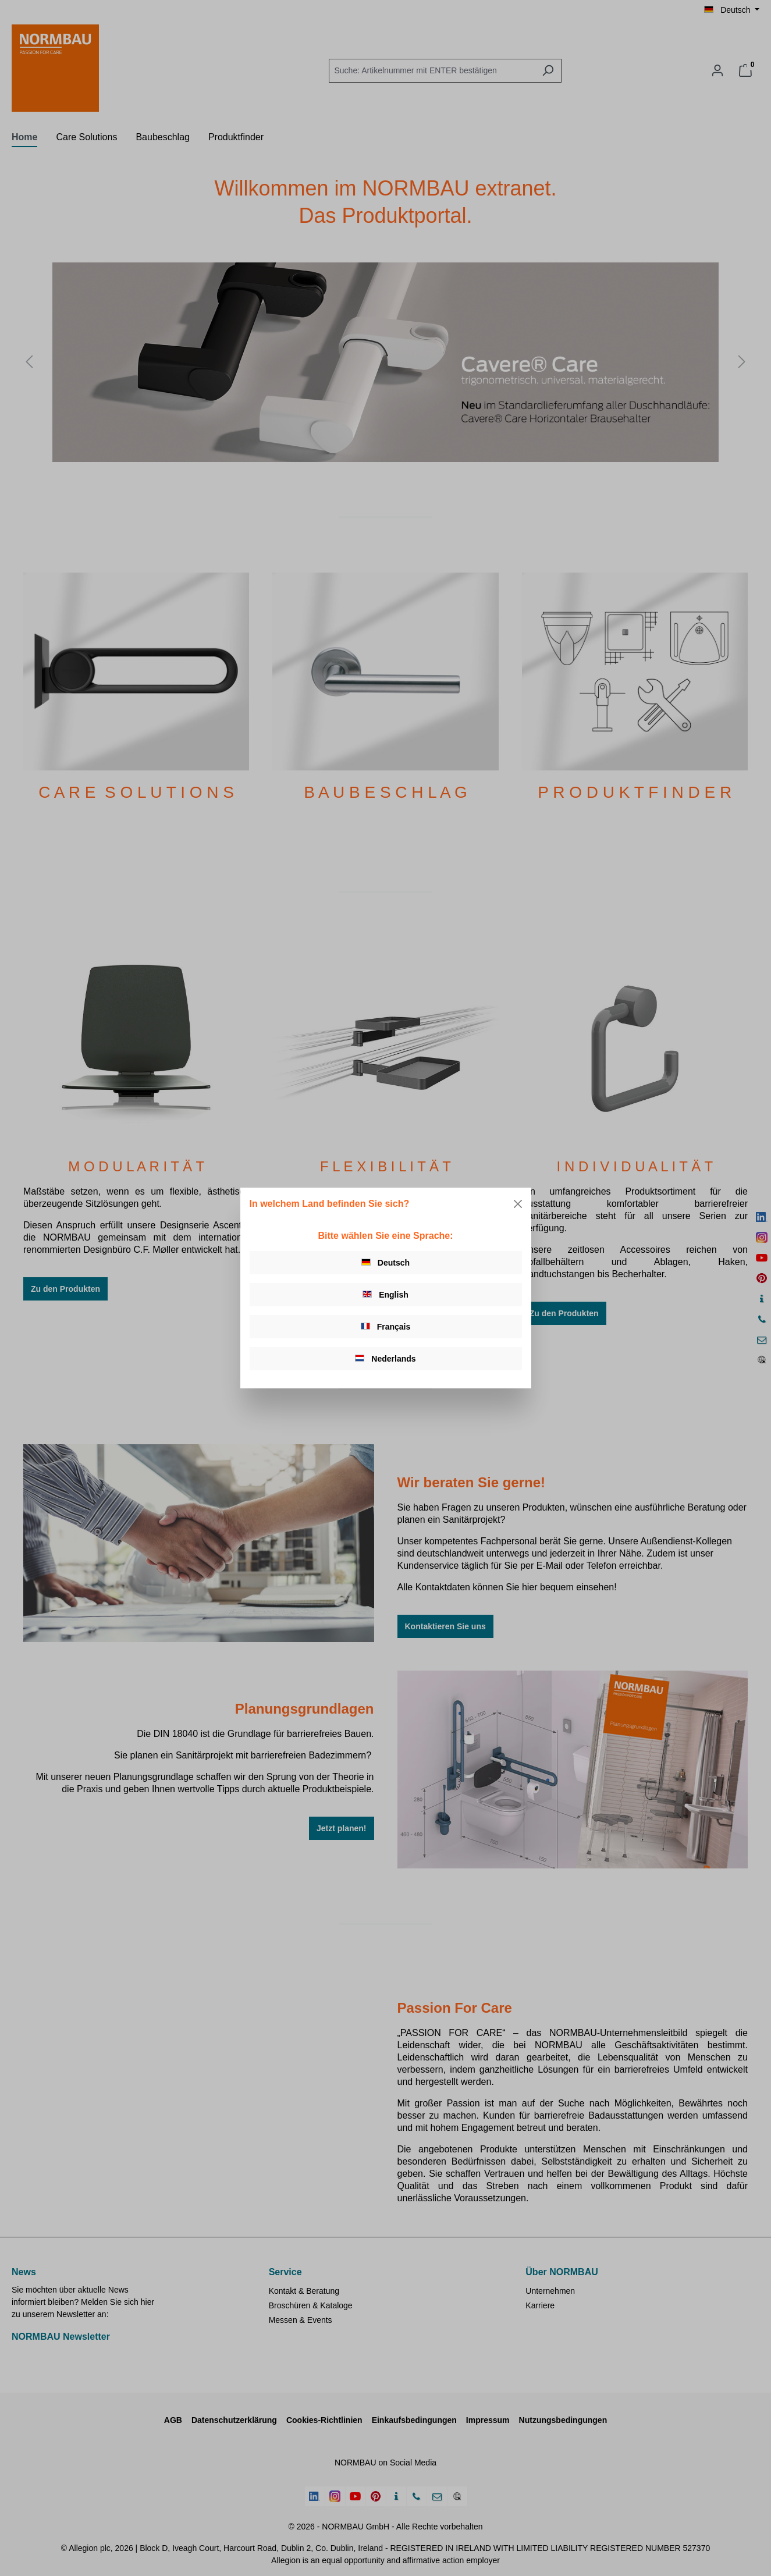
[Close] (518, 1204)
